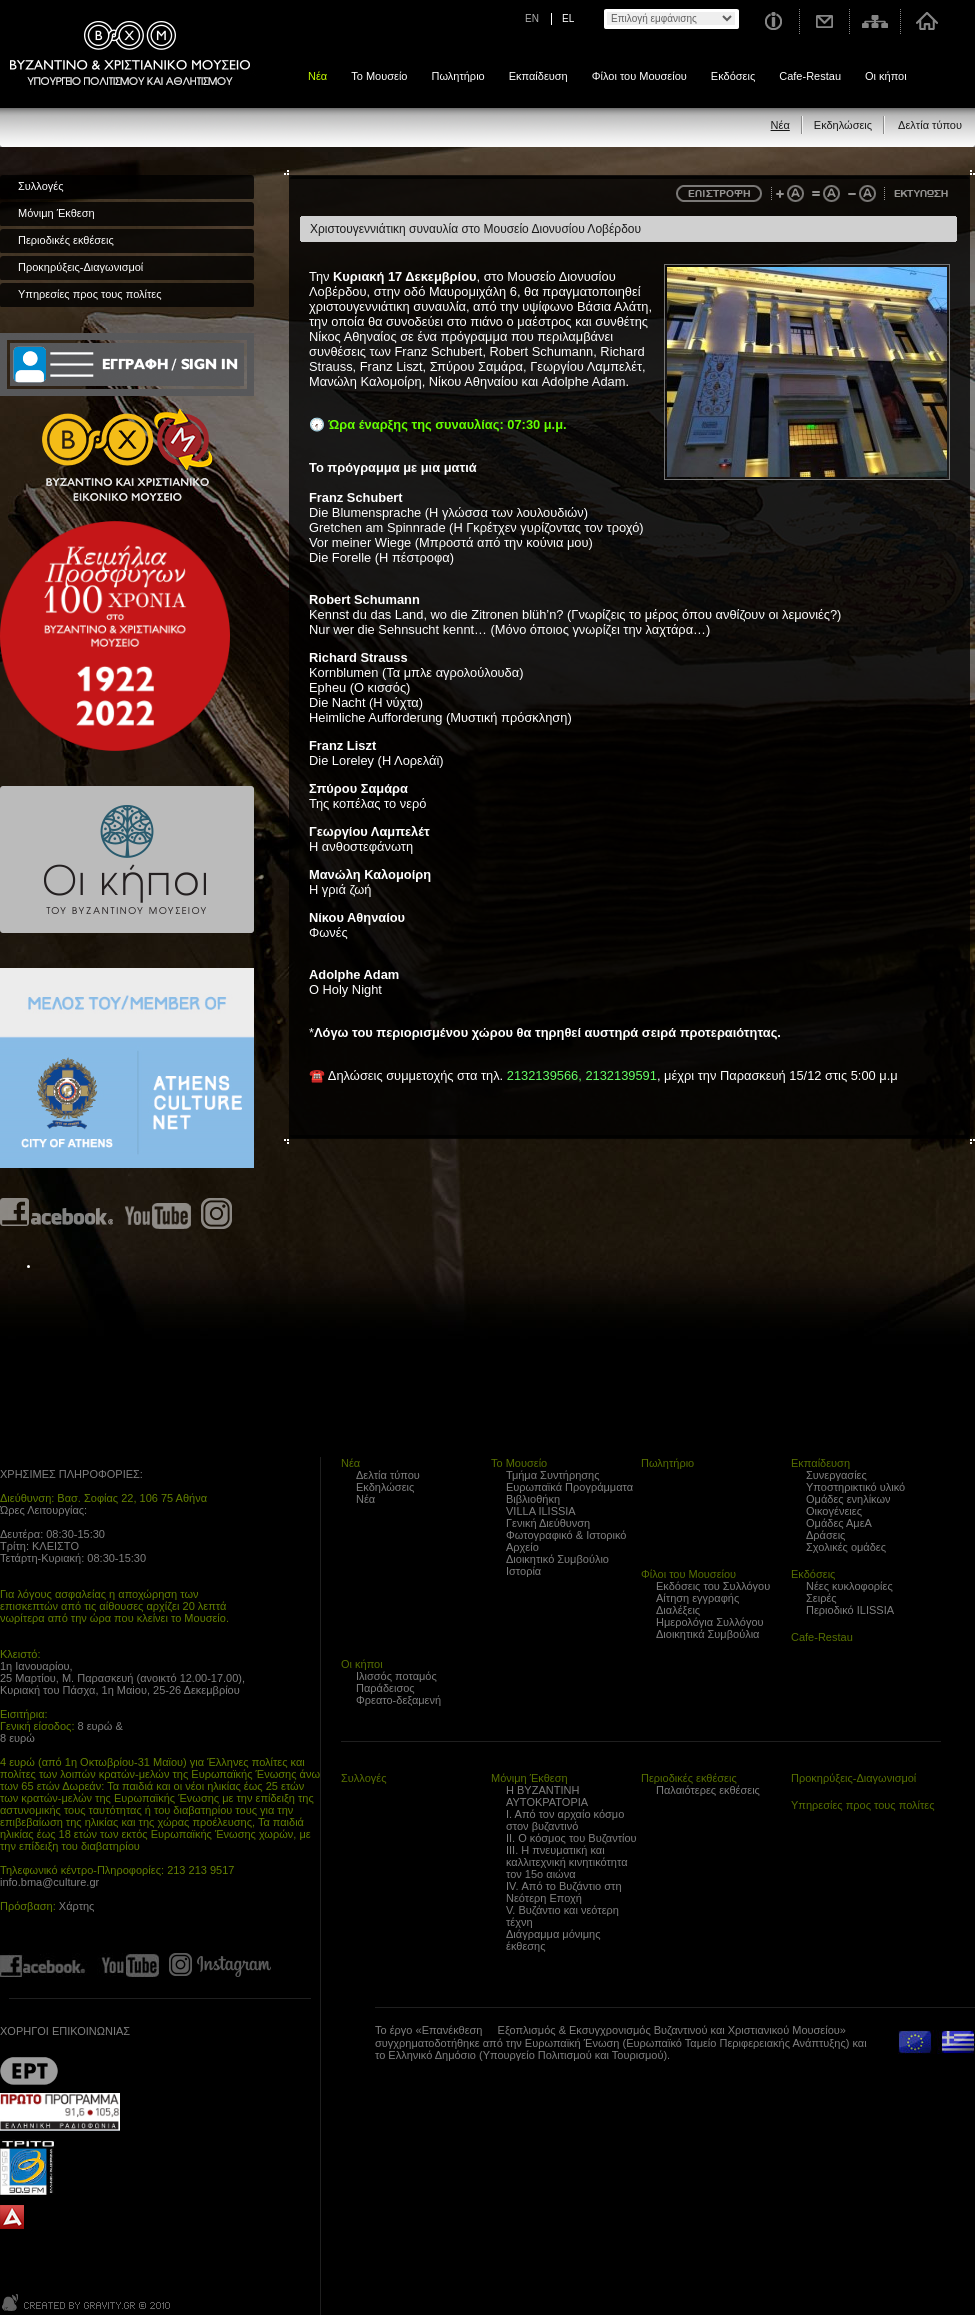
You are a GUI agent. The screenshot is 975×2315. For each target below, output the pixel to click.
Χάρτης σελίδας (875, 21)
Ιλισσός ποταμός (396, 1676)
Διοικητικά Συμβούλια (707, 1634)
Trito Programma (60, 2167)
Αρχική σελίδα (926, 21)
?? (29, 2070)
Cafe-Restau (810, 76)
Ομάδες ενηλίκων (848, 1499)
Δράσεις (825, 1535)
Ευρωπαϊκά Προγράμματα (569, 1487)
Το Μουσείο (379, 76)
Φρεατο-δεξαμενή (398, 1700)
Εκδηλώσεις (843, 125)
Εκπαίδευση (538, 76)
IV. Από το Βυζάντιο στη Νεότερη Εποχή (564, 1892)
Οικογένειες (834, 1511)
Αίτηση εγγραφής (697, 1598)
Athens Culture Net (127, 1068)
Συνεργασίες (836, 1475)
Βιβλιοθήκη (533, 1499)
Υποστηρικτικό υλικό (855, 1487)
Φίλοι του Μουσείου (639, 76)
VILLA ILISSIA (541, 1511)
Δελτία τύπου (930, 125)
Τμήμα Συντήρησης (552, 1475)
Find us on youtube (158, 1213)
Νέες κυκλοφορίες (849, 1586)
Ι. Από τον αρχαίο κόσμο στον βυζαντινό (565, 1820)
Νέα (317, 76)
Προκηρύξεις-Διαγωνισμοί (80, 267)
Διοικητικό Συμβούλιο (557, 1559)
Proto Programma (60, 2112)
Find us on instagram (216, 1213)
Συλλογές (40, 186)
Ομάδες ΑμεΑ (839, 1523)
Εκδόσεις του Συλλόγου (713, 1586)
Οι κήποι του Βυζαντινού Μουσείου (127, 859)
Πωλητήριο (457, 76)
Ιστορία (523, 1571)
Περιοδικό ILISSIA (850, 1610)
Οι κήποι (886, 76)
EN (532, 18)
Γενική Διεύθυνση (548, 1523)
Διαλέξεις (678, 1610)
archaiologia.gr (12, 2217)
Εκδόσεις (733, 76)
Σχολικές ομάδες (846, 1547)
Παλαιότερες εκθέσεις (708, 1790)
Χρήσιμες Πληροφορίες (772, 21)
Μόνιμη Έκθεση (56, 213)
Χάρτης (77, 1906)
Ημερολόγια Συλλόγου (710, 1622)
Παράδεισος (385, 1688)
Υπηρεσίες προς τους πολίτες (90, 294)
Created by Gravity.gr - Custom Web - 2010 (87, 2302)
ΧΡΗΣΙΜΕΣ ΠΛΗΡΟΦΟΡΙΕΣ (70, 1474)
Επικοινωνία (825, 21)
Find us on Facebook (57, 1213)
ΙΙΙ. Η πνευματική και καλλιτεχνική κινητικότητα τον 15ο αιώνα (567, 1862)
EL (568, 18)
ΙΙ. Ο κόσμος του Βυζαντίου (571, 1838)
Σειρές (821, 1598)
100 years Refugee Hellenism (115, 636)
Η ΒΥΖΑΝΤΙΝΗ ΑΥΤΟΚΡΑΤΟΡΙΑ (547, 1796)
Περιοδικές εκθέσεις (66, 240)
